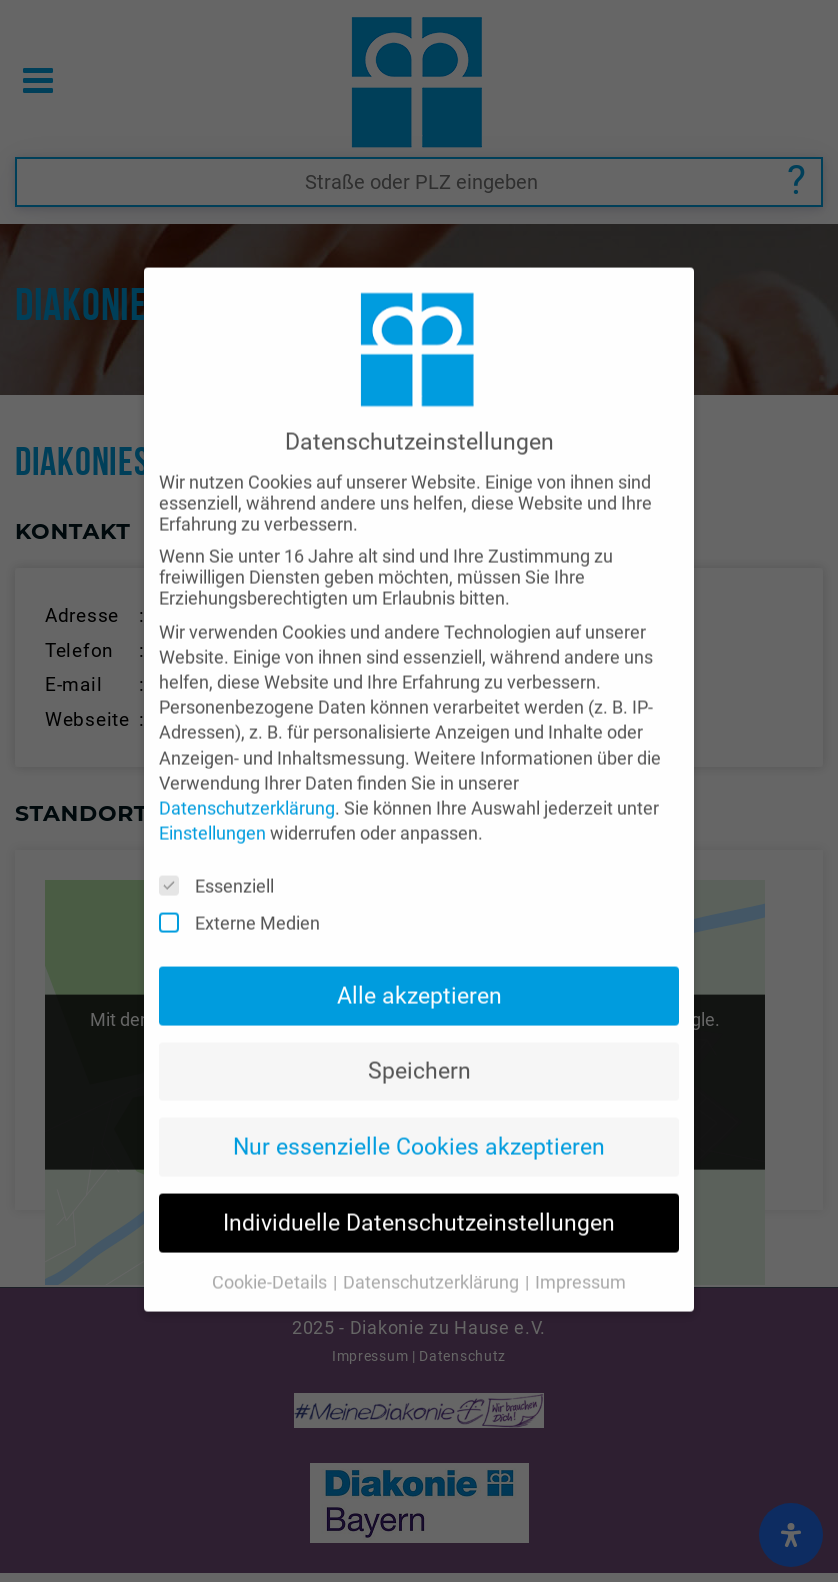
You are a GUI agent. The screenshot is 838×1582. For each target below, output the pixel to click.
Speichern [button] (419, 1037)
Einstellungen (212, 799)
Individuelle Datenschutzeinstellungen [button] (419, 1189)
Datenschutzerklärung (247, 773)
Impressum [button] (580, 1247)
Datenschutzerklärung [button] (433, 1247)
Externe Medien (246, 889)
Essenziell (223, 852)
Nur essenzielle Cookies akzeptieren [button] (419, 1113)
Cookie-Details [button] (271, 1247)
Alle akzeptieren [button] (419, 961)
